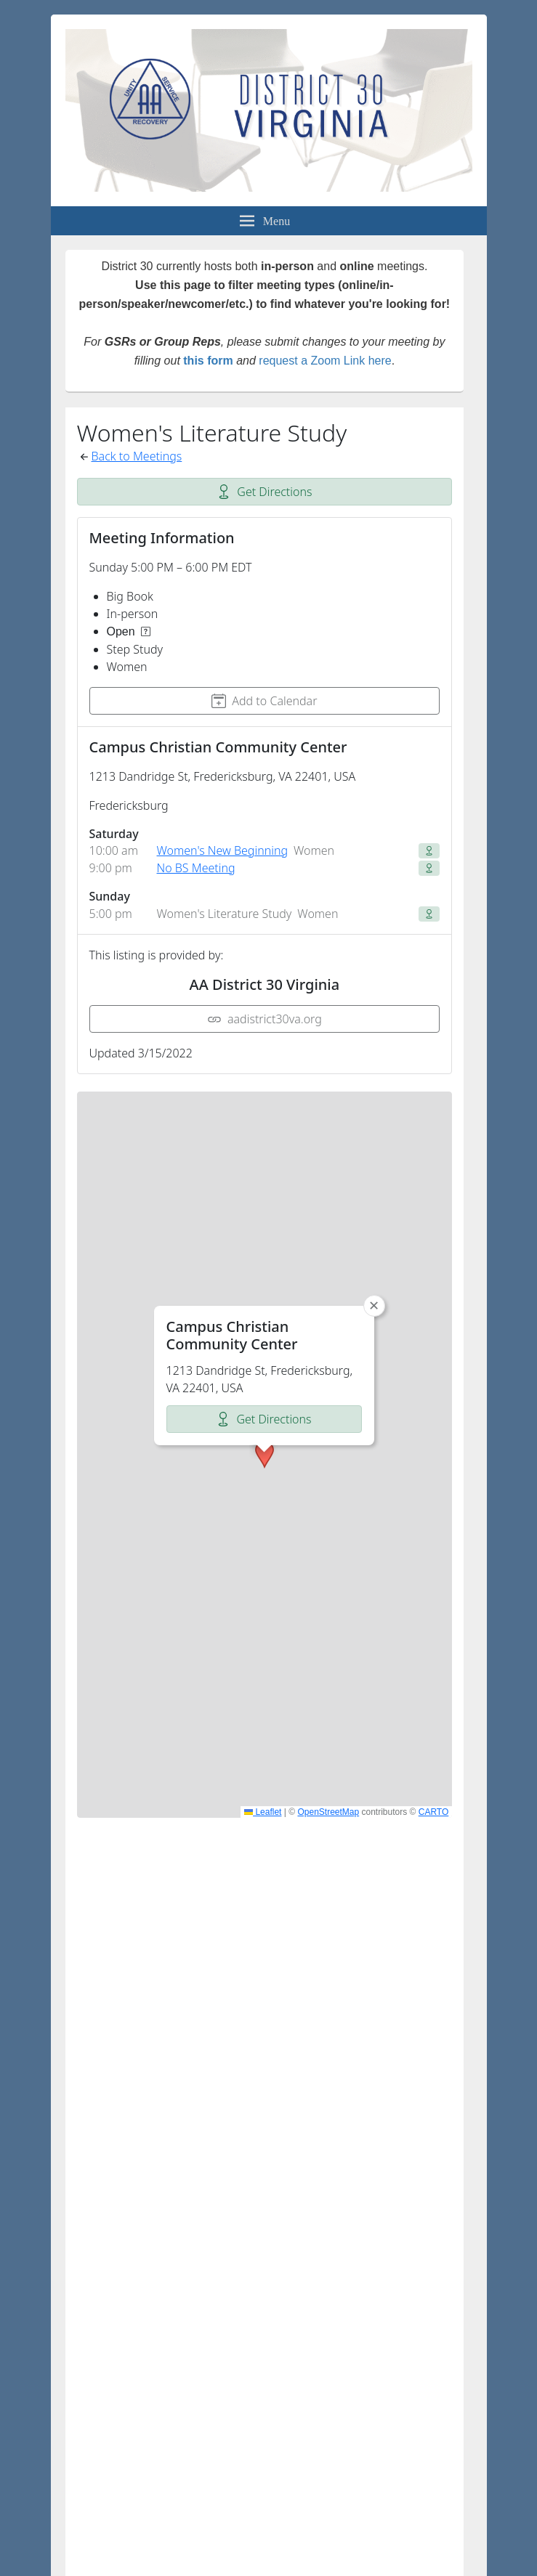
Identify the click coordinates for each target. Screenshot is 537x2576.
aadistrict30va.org (264, 1019)
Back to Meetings (137, 456)
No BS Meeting (196, 868)
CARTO (434, 1812)
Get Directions (264, 492)
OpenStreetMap (328, 1812)
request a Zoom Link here (325, 360)
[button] (264, 1273)
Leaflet (262, 1812)
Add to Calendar (264, 701)
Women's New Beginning (222, 850)
